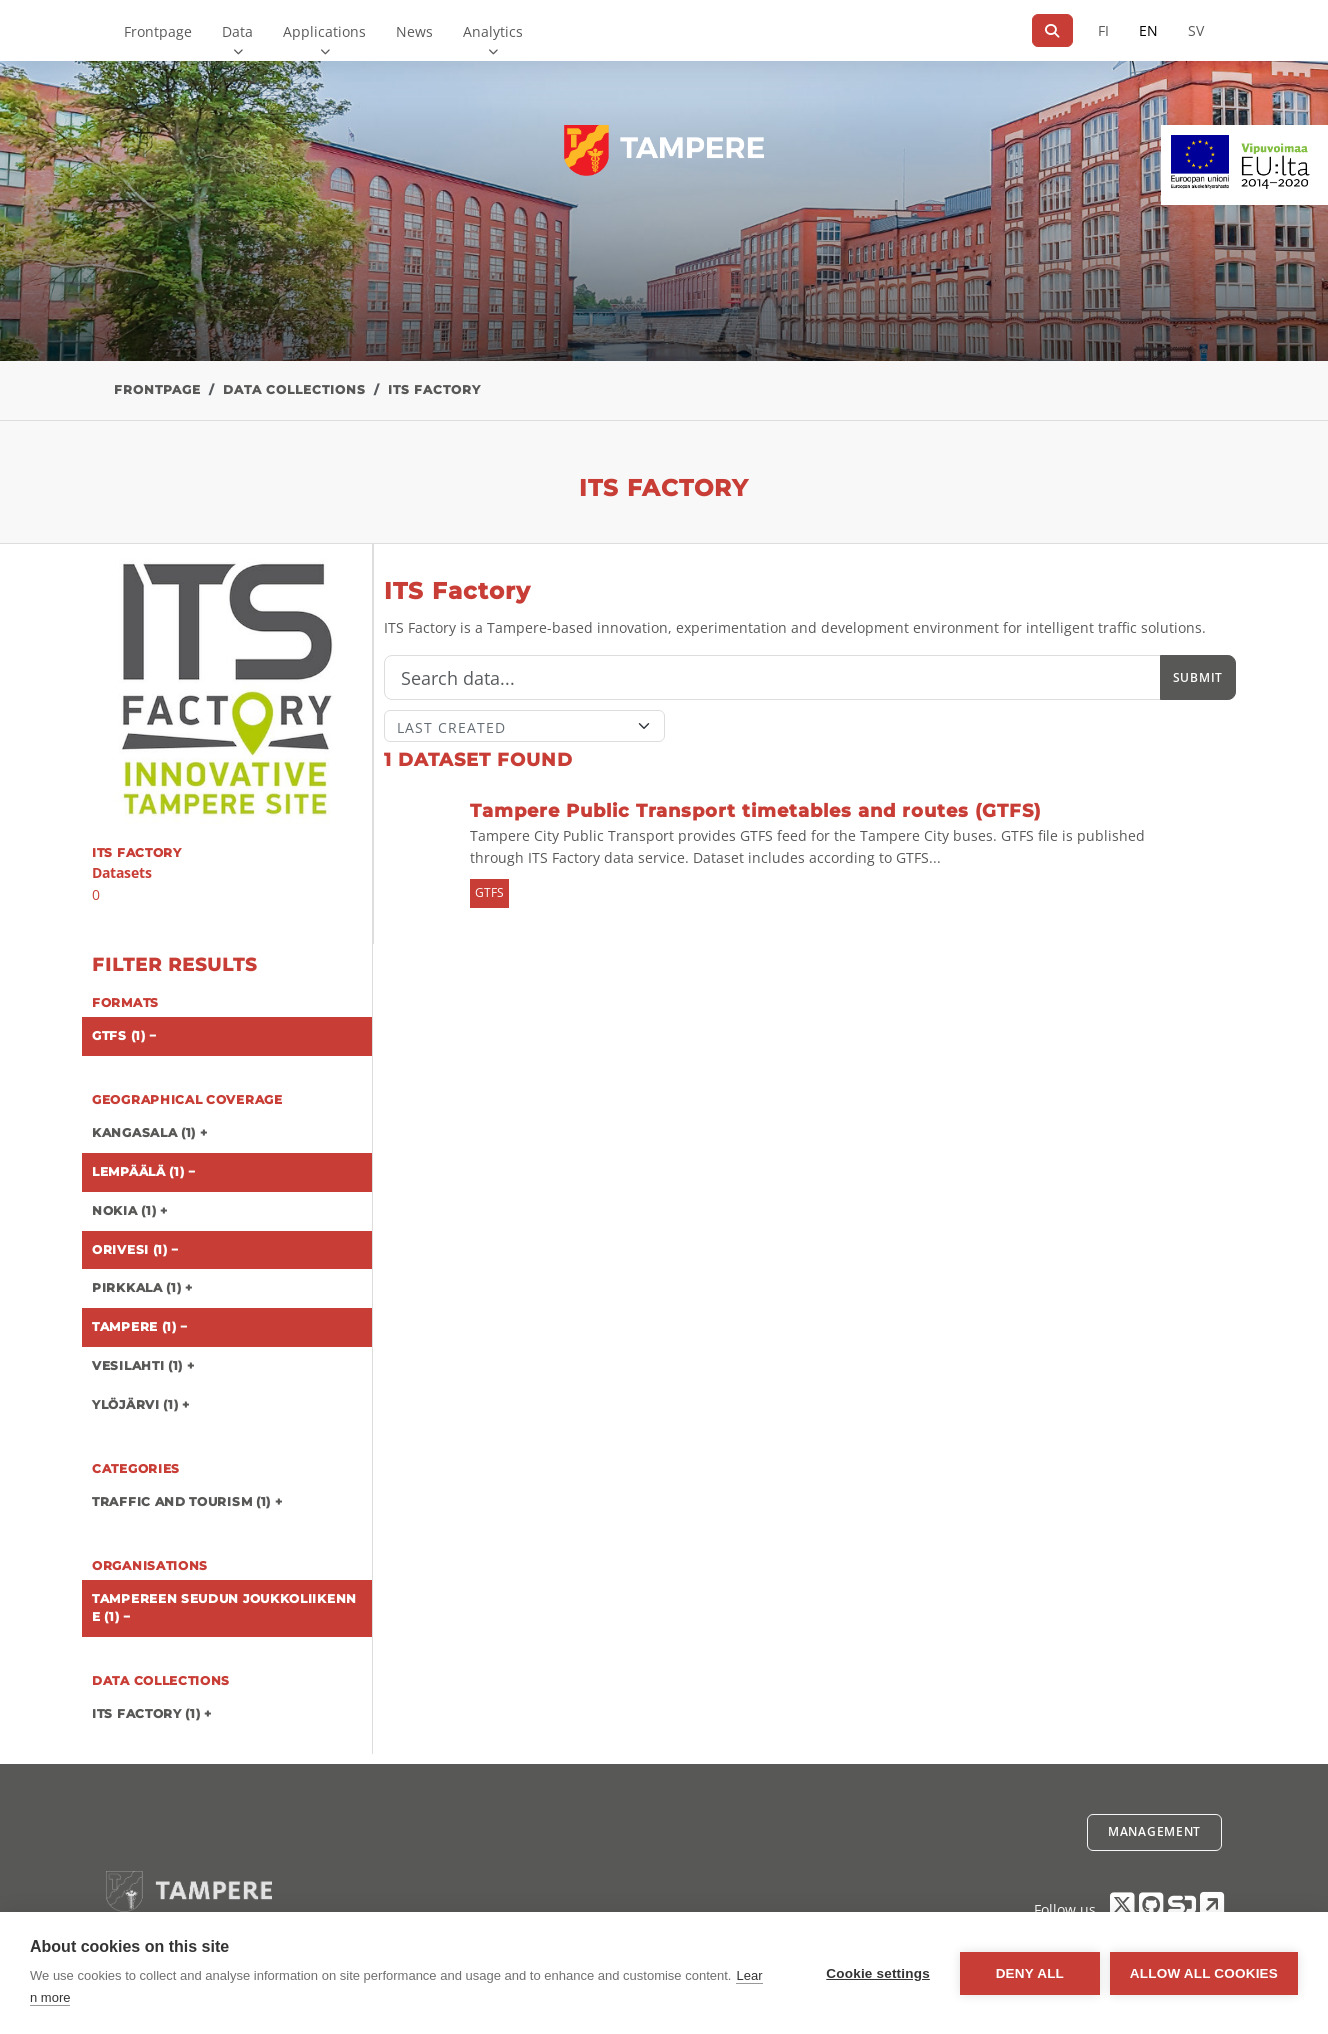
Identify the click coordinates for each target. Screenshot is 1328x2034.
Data (237, 31)
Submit (1198, 677)
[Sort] (524, 726)
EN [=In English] (1148, 30)
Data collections (294, 389)
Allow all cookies (1204, 1973)
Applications (324, 31)
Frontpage (158, 31)
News (414, 31)
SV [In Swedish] (1196, 30)
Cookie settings (878, 1973)
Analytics (493, 31)
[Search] (1052, 30)
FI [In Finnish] (1103, 30)
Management (1154, 1831)
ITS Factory (434, 389)
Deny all (1030, 1973)
